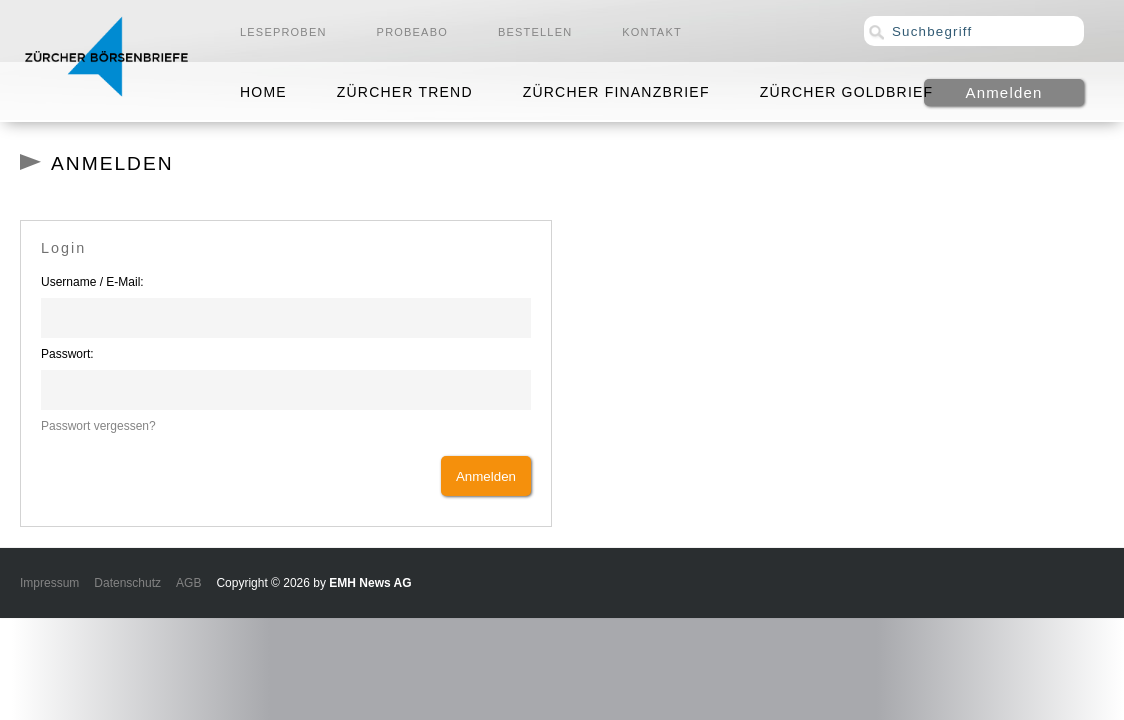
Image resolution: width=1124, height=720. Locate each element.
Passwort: (67, 354)
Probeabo (412, 32)
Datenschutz (127, 583)
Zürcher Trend (405, 92)
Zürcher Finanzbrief (616, 92)
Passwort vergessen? (98, 426)
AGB (188, 583)
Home (263, 92)
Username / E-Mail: (92, 282)
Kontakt (652, 32)
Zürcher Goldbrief (847, 92)
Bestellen (535, 32)
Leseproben (283, 32)
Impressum (49, 583)
